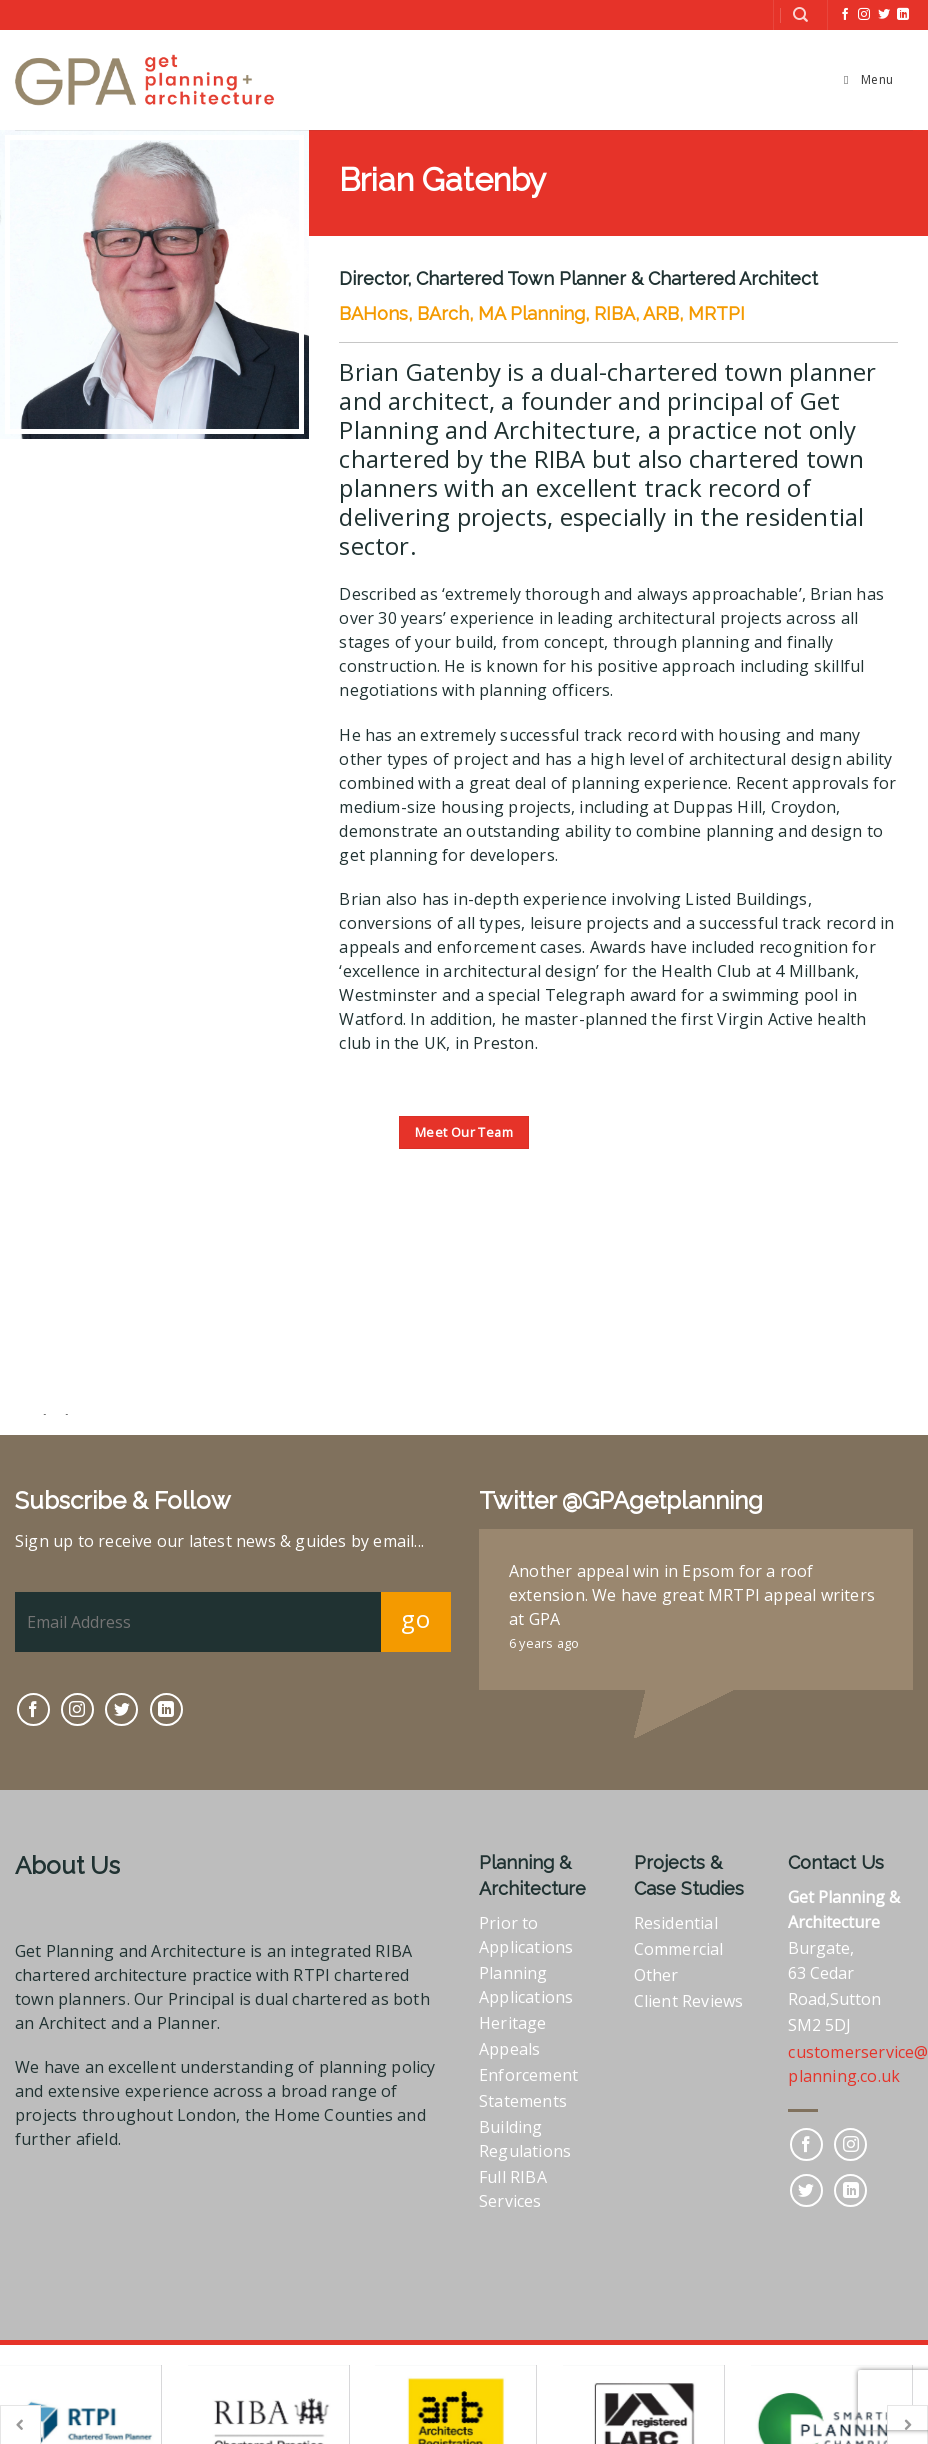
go (415, 1616)
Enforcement (528, 2073)
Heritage (513, 2021)
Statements (523, 2099)
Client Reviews (689, 1999)
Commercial (679, 1947)
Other (656, 1973)
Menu (865, 79)
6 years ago (544, 1641)
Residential (676, 1921)
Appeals (509, 2047)
